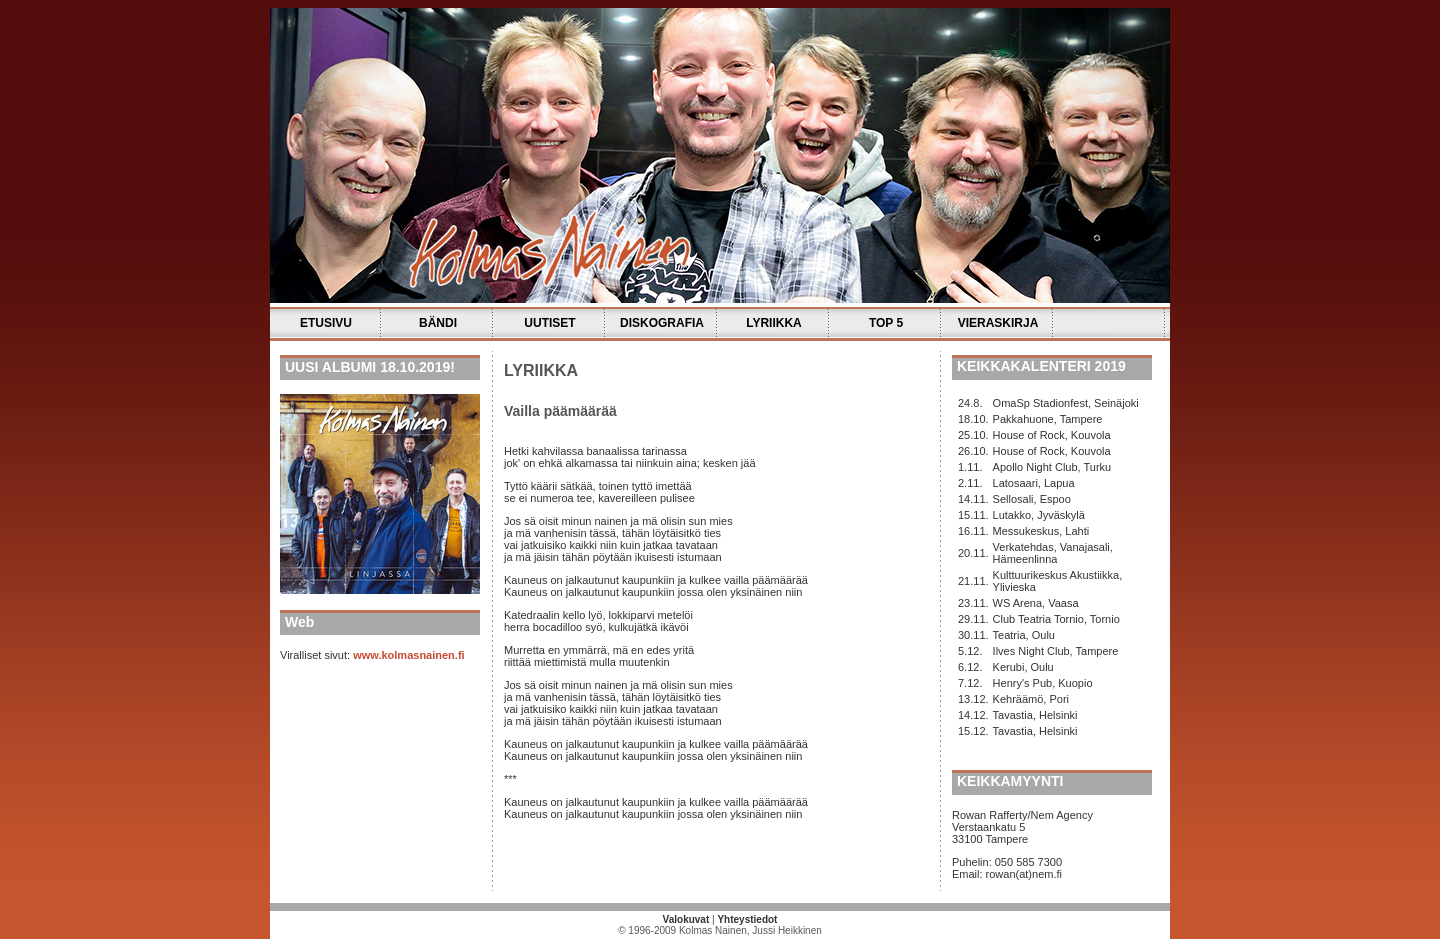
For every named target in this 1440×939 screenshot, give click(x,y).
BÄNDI (438, 323)
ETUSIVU (326, 323)
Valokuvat (686, 919)
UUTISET (549, 323)
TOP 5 (886, 323)
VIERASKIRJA (998, 323)
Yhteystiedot (747, 919)
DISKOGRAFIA (662, 323)
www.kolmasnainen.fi (408, 655)
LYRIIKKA (774, 323)
